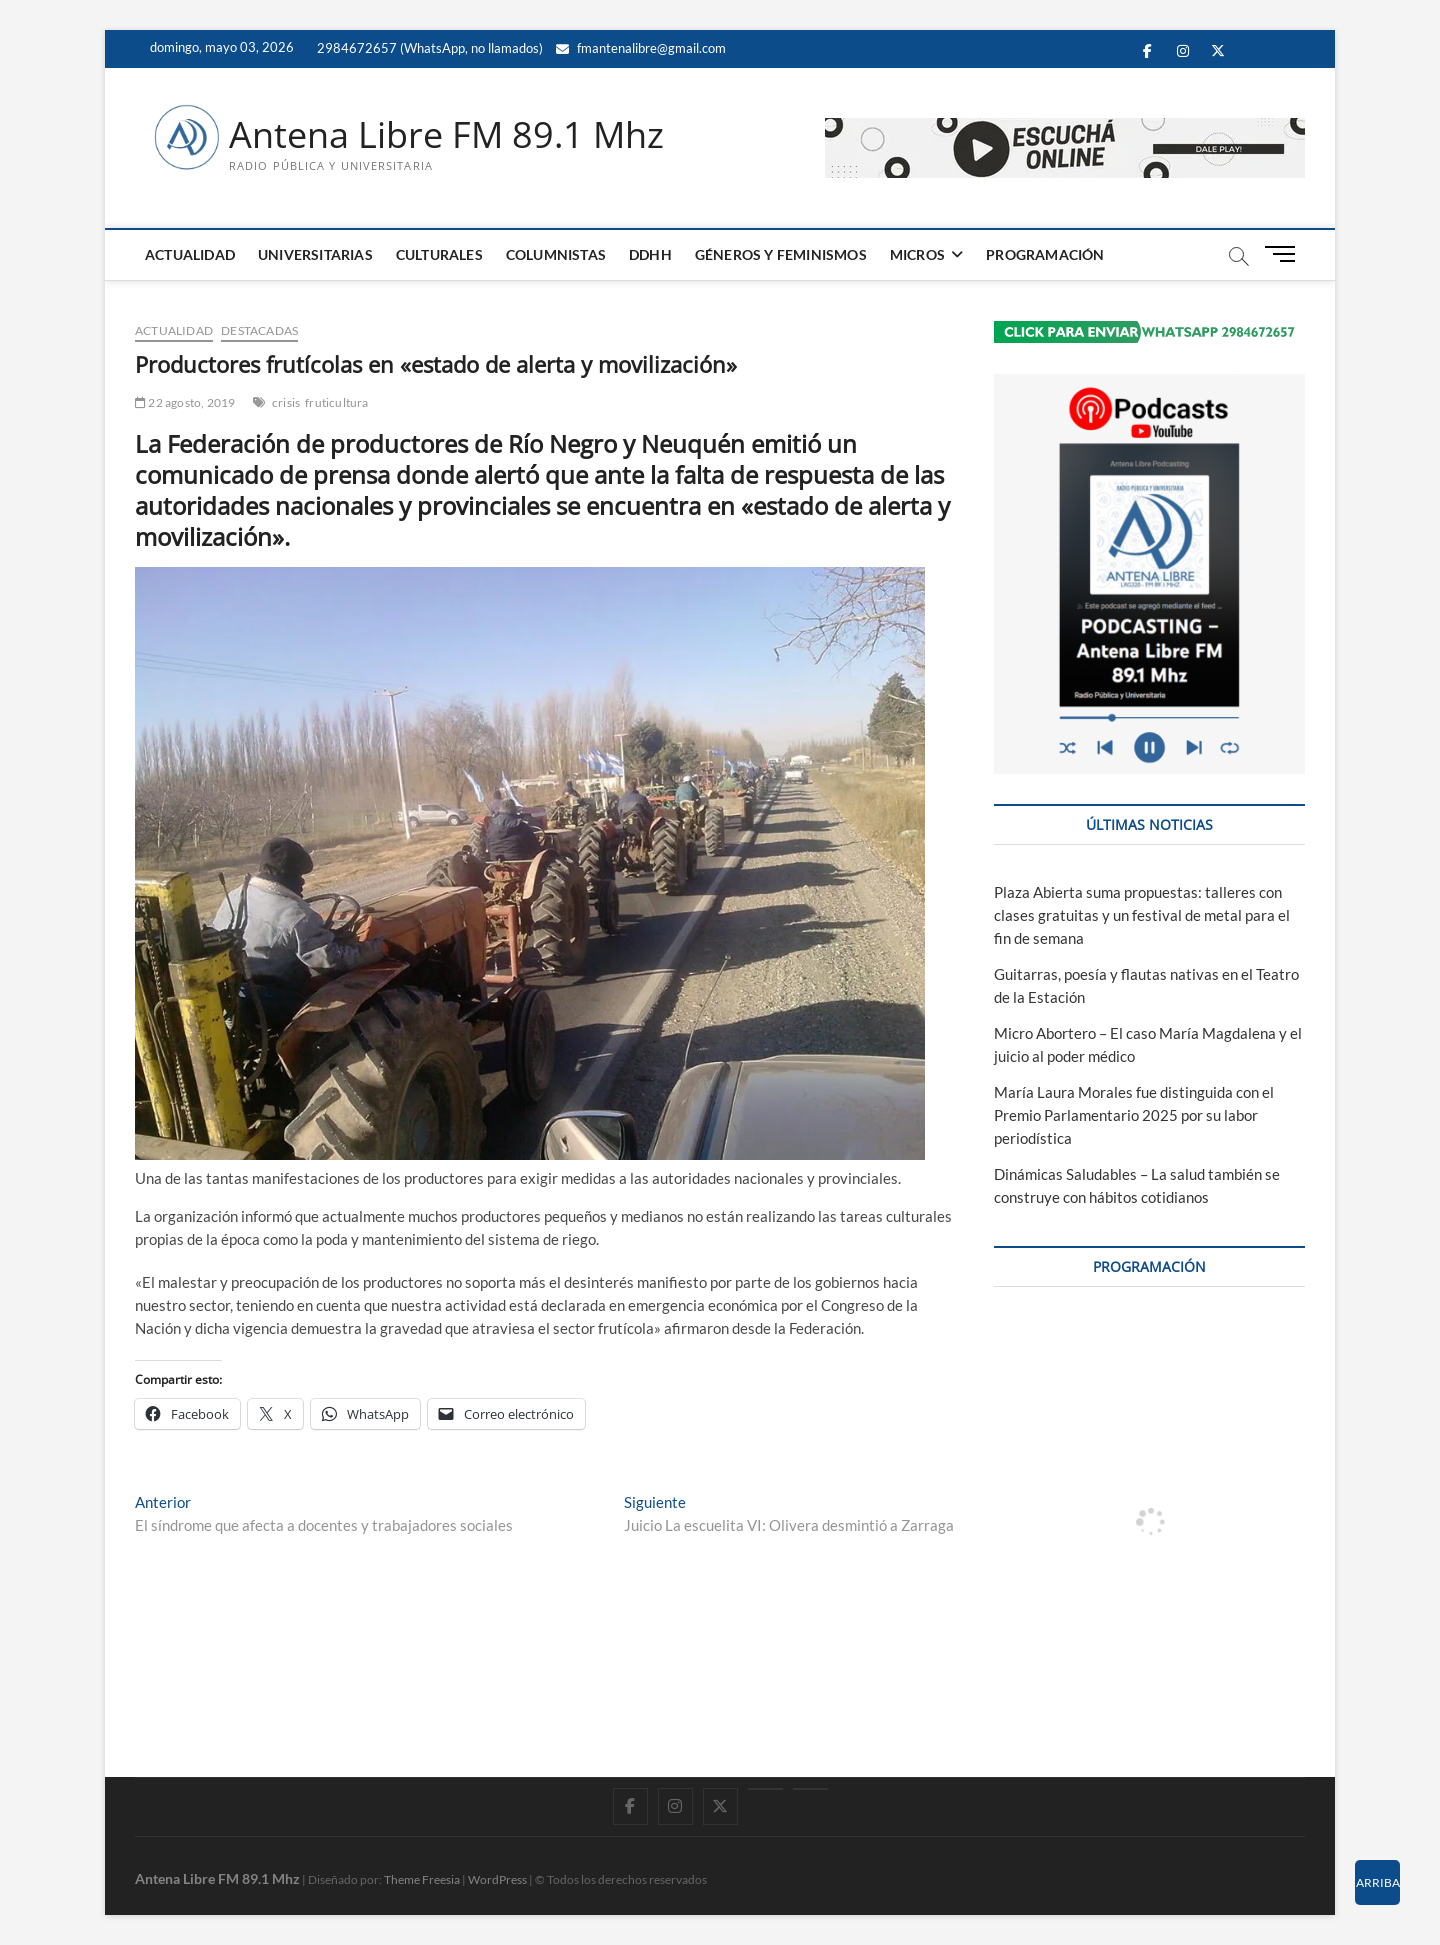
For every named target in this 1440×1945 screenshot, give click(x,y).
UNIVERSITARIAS (315, 254)
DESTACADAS (259, 330)
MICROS (917, 254)
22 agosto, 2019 (185, 402)
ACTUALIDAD (190, 254)
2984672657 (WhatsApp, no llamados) (428, 48)
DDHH (650, 254)
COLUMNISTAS (556, 254)
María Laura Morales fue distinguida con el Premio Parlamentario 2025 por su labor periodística (1134, 1115)
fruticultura (336, 402)
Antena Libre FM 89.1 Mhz (446, 135)
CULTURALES (439, 254)
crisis (286, 402)
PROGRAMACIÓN (1045, 254)
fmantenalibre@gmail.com (641, 48)
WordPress (497, 1879)
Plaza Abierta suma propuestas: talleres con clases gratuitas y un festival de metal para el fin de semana (1142, 915)
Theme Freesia (422, 1879)
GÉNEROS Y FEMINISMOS (781, 254)
